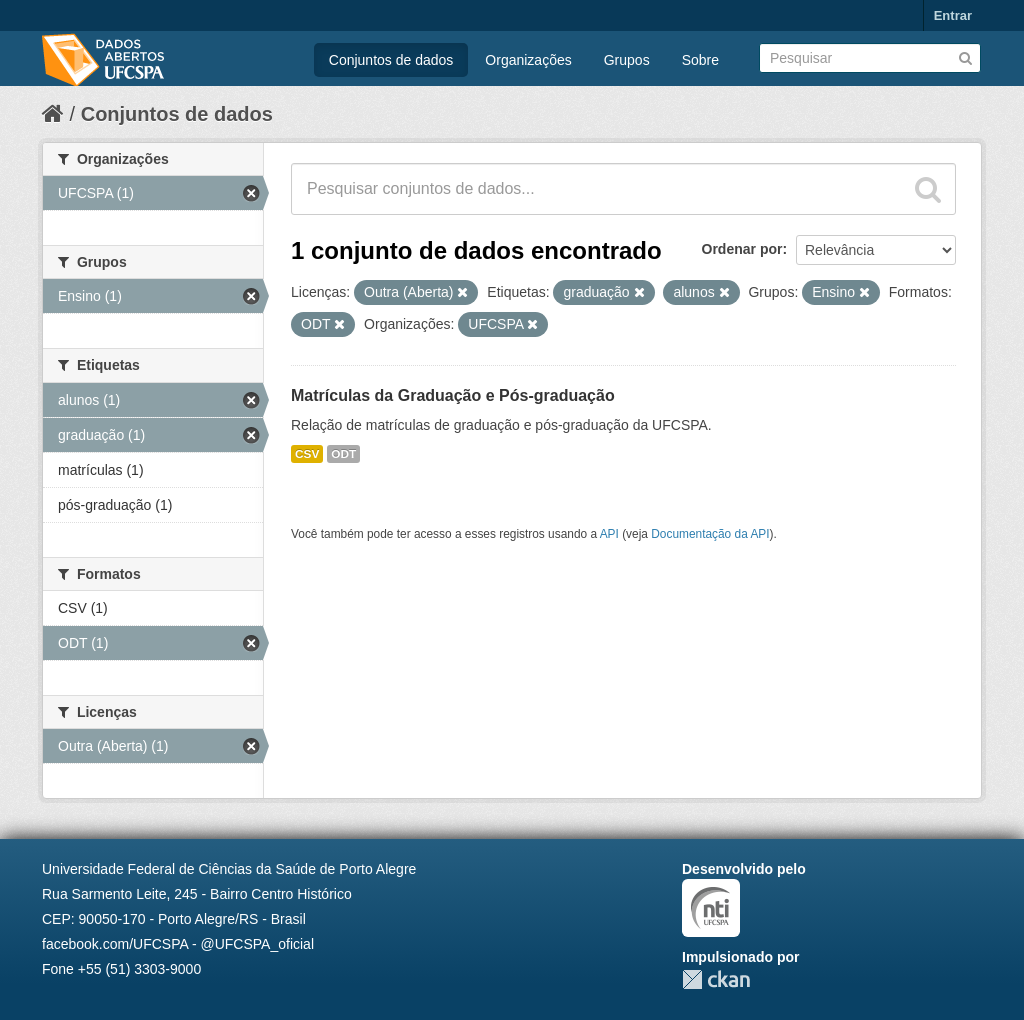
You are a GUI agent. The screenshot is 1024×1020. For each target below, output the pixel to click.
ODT (343, 454)
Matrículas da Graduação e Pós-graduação (453, 395)
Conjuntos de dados (391, 60)
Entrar (953, 15)
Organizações (528, 60)
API (609, 534)
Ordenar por (742, 249)
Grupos (627, 60)
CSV (307, 454)
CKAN (716, 979)
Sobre (700, 60)
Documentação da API (710, 534)
